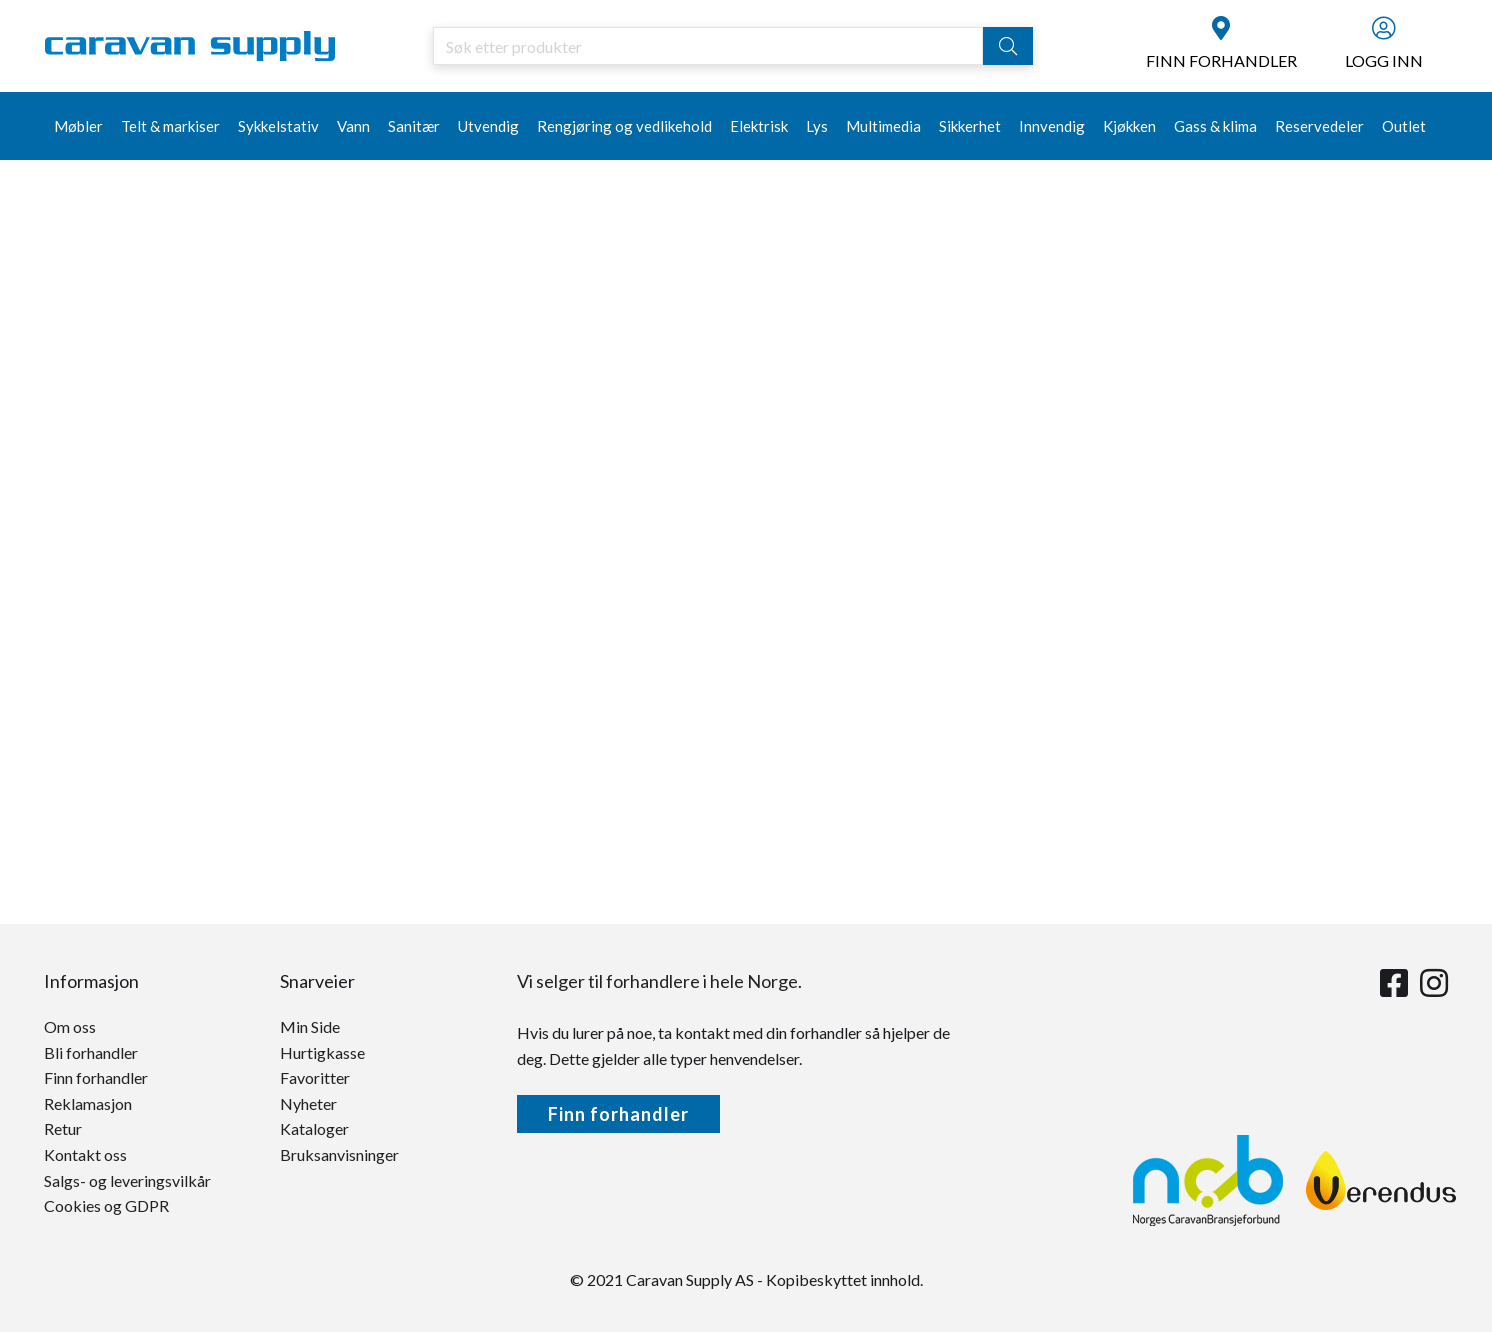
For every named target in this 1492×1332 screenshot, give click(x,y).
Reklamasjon (88, 1103)
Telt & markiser (170, 126)
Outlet (1404, 126)
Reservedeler (1319, 126)
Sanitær (414, 126)
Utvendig (488, 126)
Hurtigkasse (322, 1052)
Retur (63, 1128)
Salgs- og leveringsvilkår (127, 1180)
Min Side (310, 1026)
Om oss (70, 1026)
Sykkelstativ (278, 126)
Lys (817, 126)
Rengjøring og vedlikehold (624, 126)
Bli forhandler (91, 1052)
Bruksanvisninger (339, 1154)
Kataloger (314, 1128)
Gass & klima (1215, 126)
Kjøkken (1129, 126)
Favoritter (315, 1077)
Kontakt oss (85, 1154)
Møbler (78, 126)
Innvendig (1052, 126)
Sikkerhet (970, 126)
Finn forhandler (96, 1077)
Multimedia (883, 126)
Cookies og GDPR (106, 1205)
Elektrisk (759, 126)
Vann (353, 126)
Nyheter (308, 1103)
